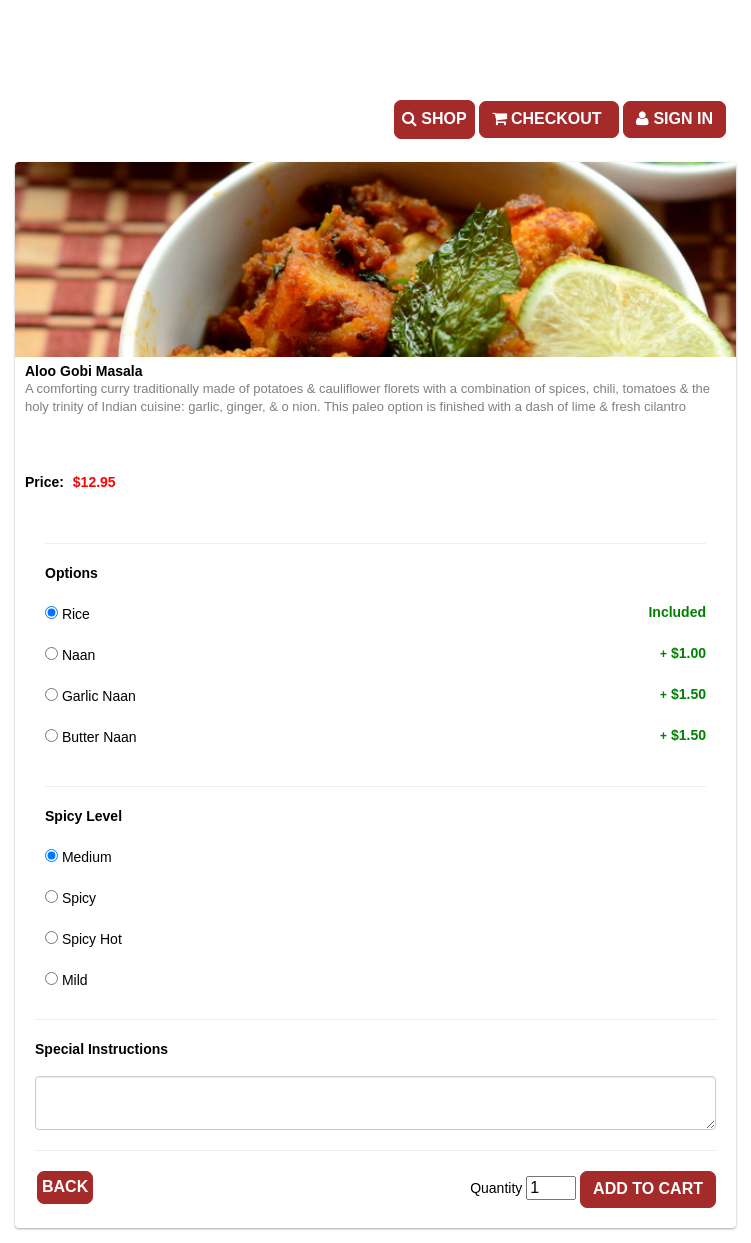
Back (65, 1186)
